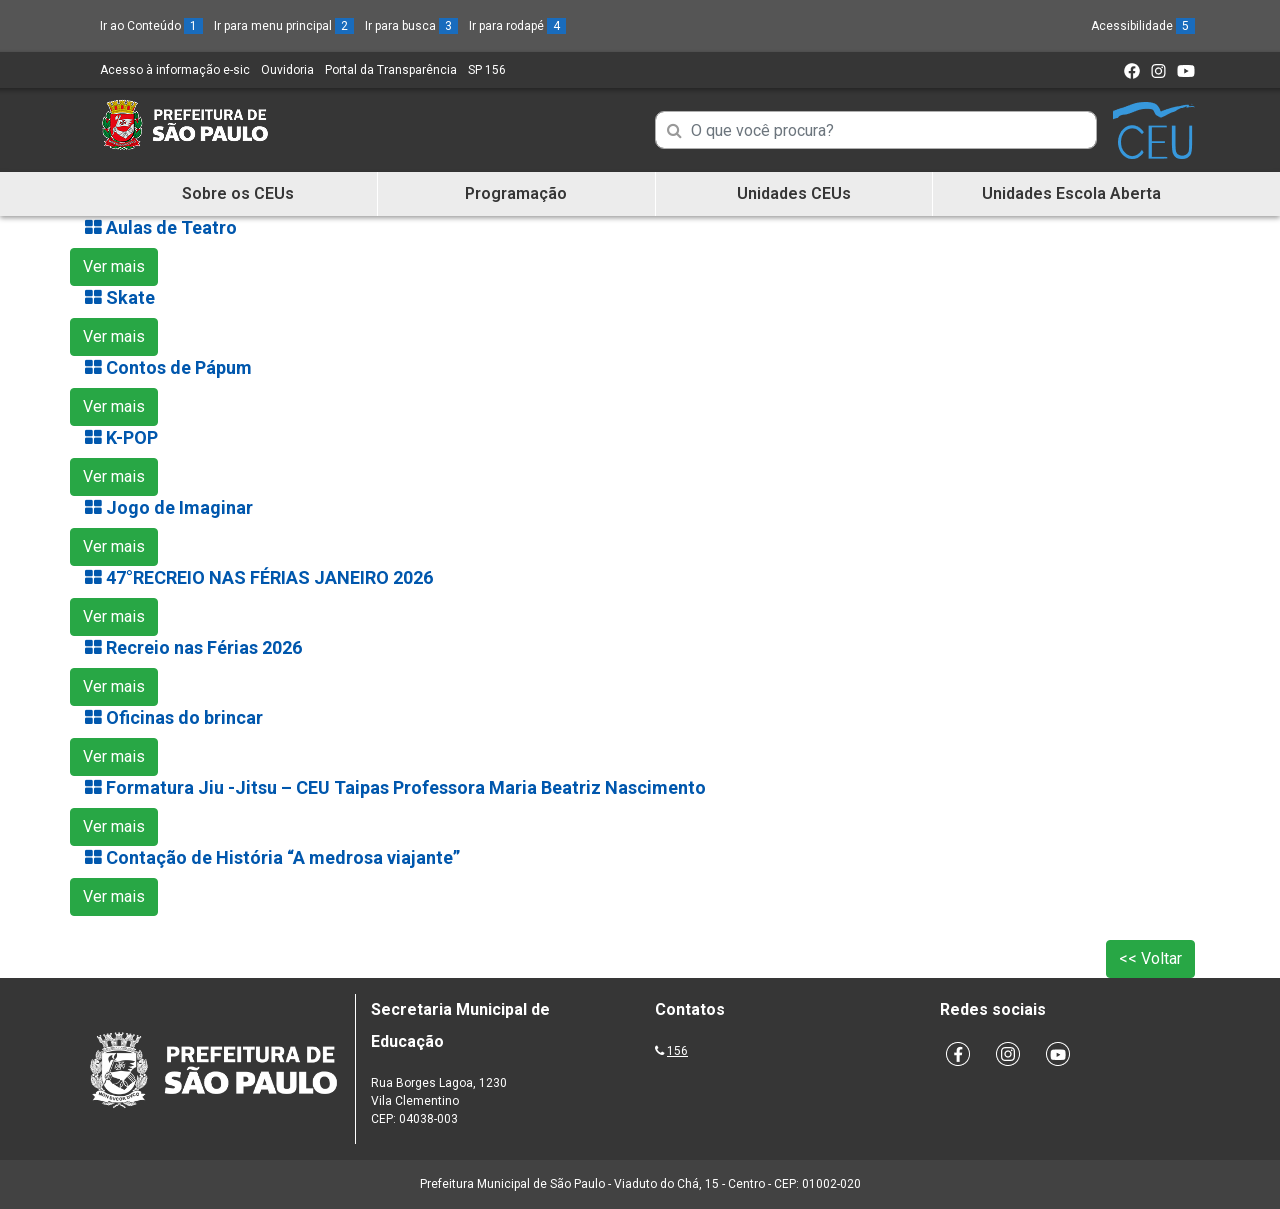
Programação (516, 193)
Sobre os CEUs (238, 193)
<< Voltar (1150, 958)
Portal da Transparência (391, 70)
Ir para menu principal (284, 26)
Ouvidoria (287, 70)
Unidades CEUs (794, 193)
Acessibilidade (1143, 26)
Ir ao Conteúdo (151, 26)
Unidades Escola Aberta (1071, 193)
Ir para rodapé (517, 26)
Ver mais (114, 266)
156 (677, 1051)
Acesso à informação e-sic (175, 70)
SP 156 (487, 70)
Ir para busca (411, 26)
